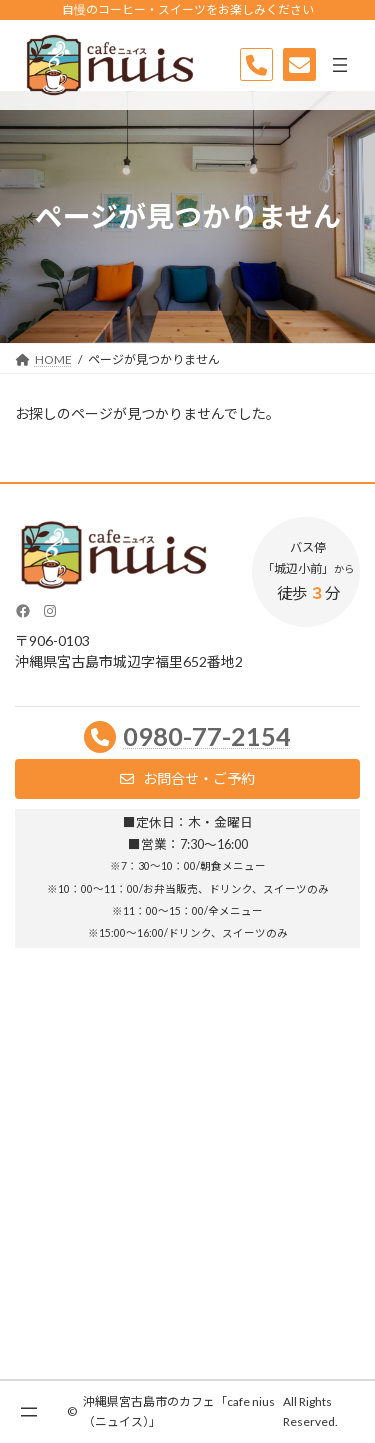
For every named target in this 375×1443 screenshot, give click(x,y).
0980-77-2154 (207, 736)
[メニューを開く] (340, 65)
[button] (187, 779)
